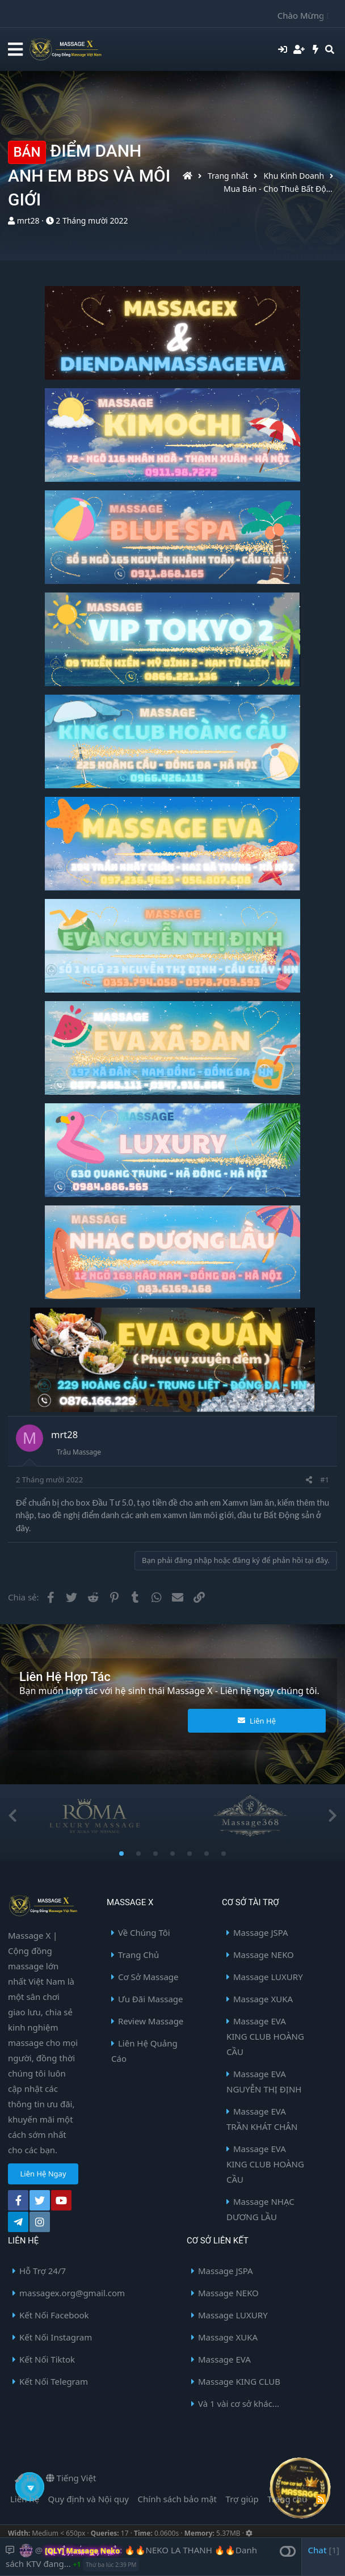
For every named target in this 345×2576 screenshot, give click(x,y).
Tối (26, 2477)
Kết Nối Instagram (55, 2337)
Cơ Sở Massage (148, 1976)
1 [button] (121, 1854)
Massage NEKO (263, 1954)
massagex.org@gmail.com (72, 2292)
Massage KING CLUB (239, 2381)
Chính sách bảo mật (177, 2498)
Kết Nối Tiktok (47, 2359)
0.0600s (166, 2533)
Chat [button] (323, 2550)
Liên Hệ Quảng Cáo (144, 2050)
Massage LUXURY (268, 1976)
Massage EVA (224, 2359)
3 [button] (155, 1854)
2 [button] (138, 1854)
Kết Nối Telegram (53, 2381)
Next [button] (332, 1815)
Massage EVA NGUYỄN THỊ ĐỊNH (263, 2081)
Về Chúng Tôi (144, 1932)
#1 (324, 1479)
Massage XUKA (263, 1999)
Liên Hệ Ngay (43, 2174)
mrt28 (28, 220)
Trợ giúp (242, 2498)
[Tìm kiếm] (330, 49)
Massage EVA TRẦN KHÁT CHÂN (261, 2119)
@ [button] (39, 2550)
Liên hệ (24, 2498)
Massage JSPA (260, 1932)
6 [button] (206, 1854)
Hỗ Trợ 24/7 (42, 2270)
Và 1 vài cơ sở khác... (238, 2403)
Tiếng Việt (71, 2477)
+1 (77, 2564)
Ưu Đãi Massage (150, 1999)
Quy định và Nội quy (88, 2498)
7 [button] (223, 1854)
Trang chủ (287, 2498)
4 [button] (172, 1854)
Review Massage (150, 2021)
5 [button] (189, 1854)
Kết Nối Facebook (54, 2315)
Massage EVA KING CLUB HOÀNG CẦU (265, 2036)
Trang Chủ (138, 1954)
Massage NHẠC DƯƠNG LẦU (260, 2209)
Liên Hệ (257, 1721)
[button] (15, 49)
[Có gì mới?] (316, 49)
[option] (94, 1815)
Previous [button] (12, 1815)
